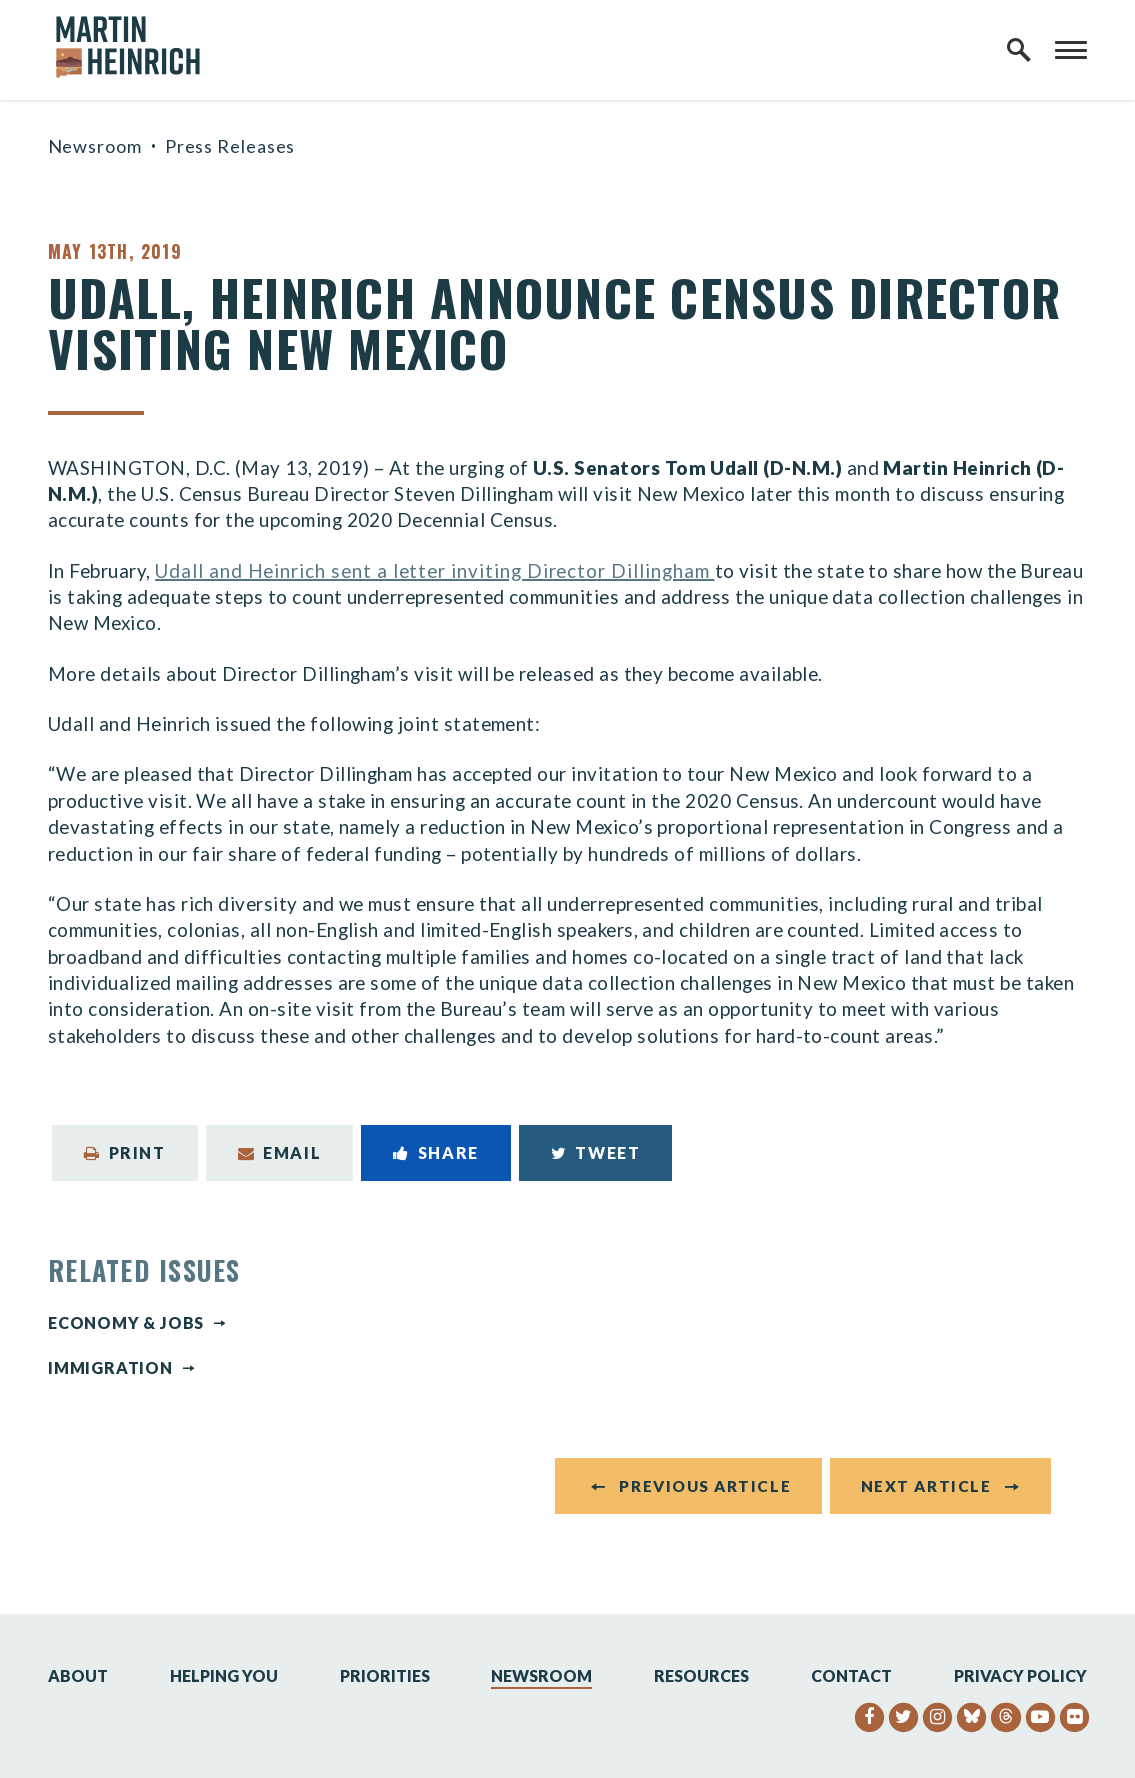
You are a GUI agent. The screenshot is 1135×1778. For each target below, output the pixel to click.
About (78, 1675)
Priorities (385, 1675)
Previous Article (705, 1486)
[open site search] (1019, 50)
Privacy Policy (1020, 1675)
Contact (851, 1675)
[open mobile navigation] (1071, 50)
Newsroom (95, 146)
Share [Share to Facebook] (436, 1152)
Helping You (224, 1675)
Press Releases (230, 146)
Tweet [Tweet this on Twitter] (596, 1152)
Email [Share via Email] (280, 1152)
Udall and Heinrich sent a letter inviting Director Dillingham (434, 570)
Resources (701, 1675)
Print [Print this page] (125, 1152)
